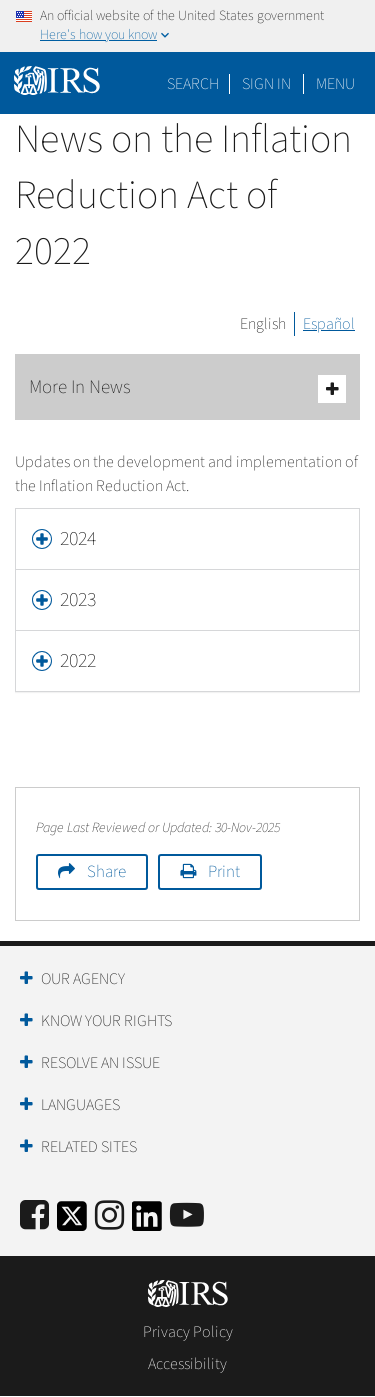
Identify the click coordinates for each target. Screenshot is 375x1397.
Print (224, 872)
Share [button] (106, 872)
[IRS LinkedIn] (147, 1222)
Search (193, 84)
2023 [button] (78, 600)
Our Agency (83, 979)
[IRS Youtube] (187, 1216)
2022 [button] (78, 661)
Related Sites (89, 1147)
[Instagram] (109, 1216)
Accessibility (187, 1364)
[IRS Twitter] (72, 1222)
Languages (80, 1105)
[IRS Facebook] (34, 1216)
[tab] (187, 539)
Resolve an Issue (100, 1063)
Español (329, 324)
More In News (187, 388)
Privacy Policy (188, 1332)
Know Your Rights (106, 1021)
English (263, 324)
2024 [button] (78, 539)
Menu (335, 84)
